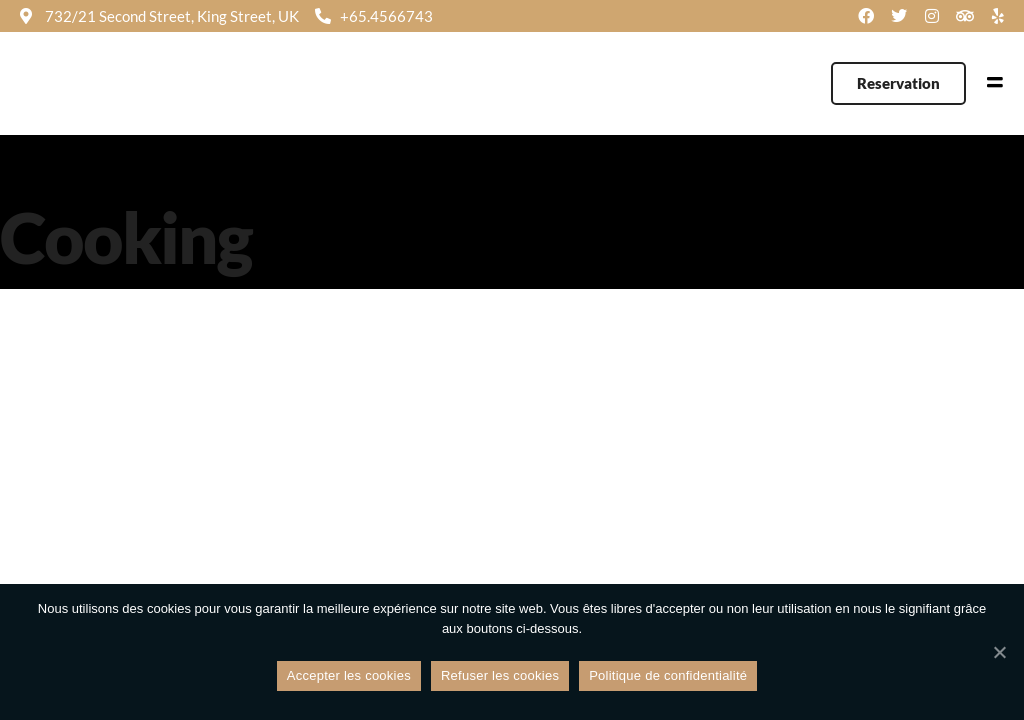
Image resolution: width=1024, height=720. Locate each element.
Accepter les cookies (349, 675)
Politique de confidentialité (668, 675)
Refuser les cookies (500, 675)
